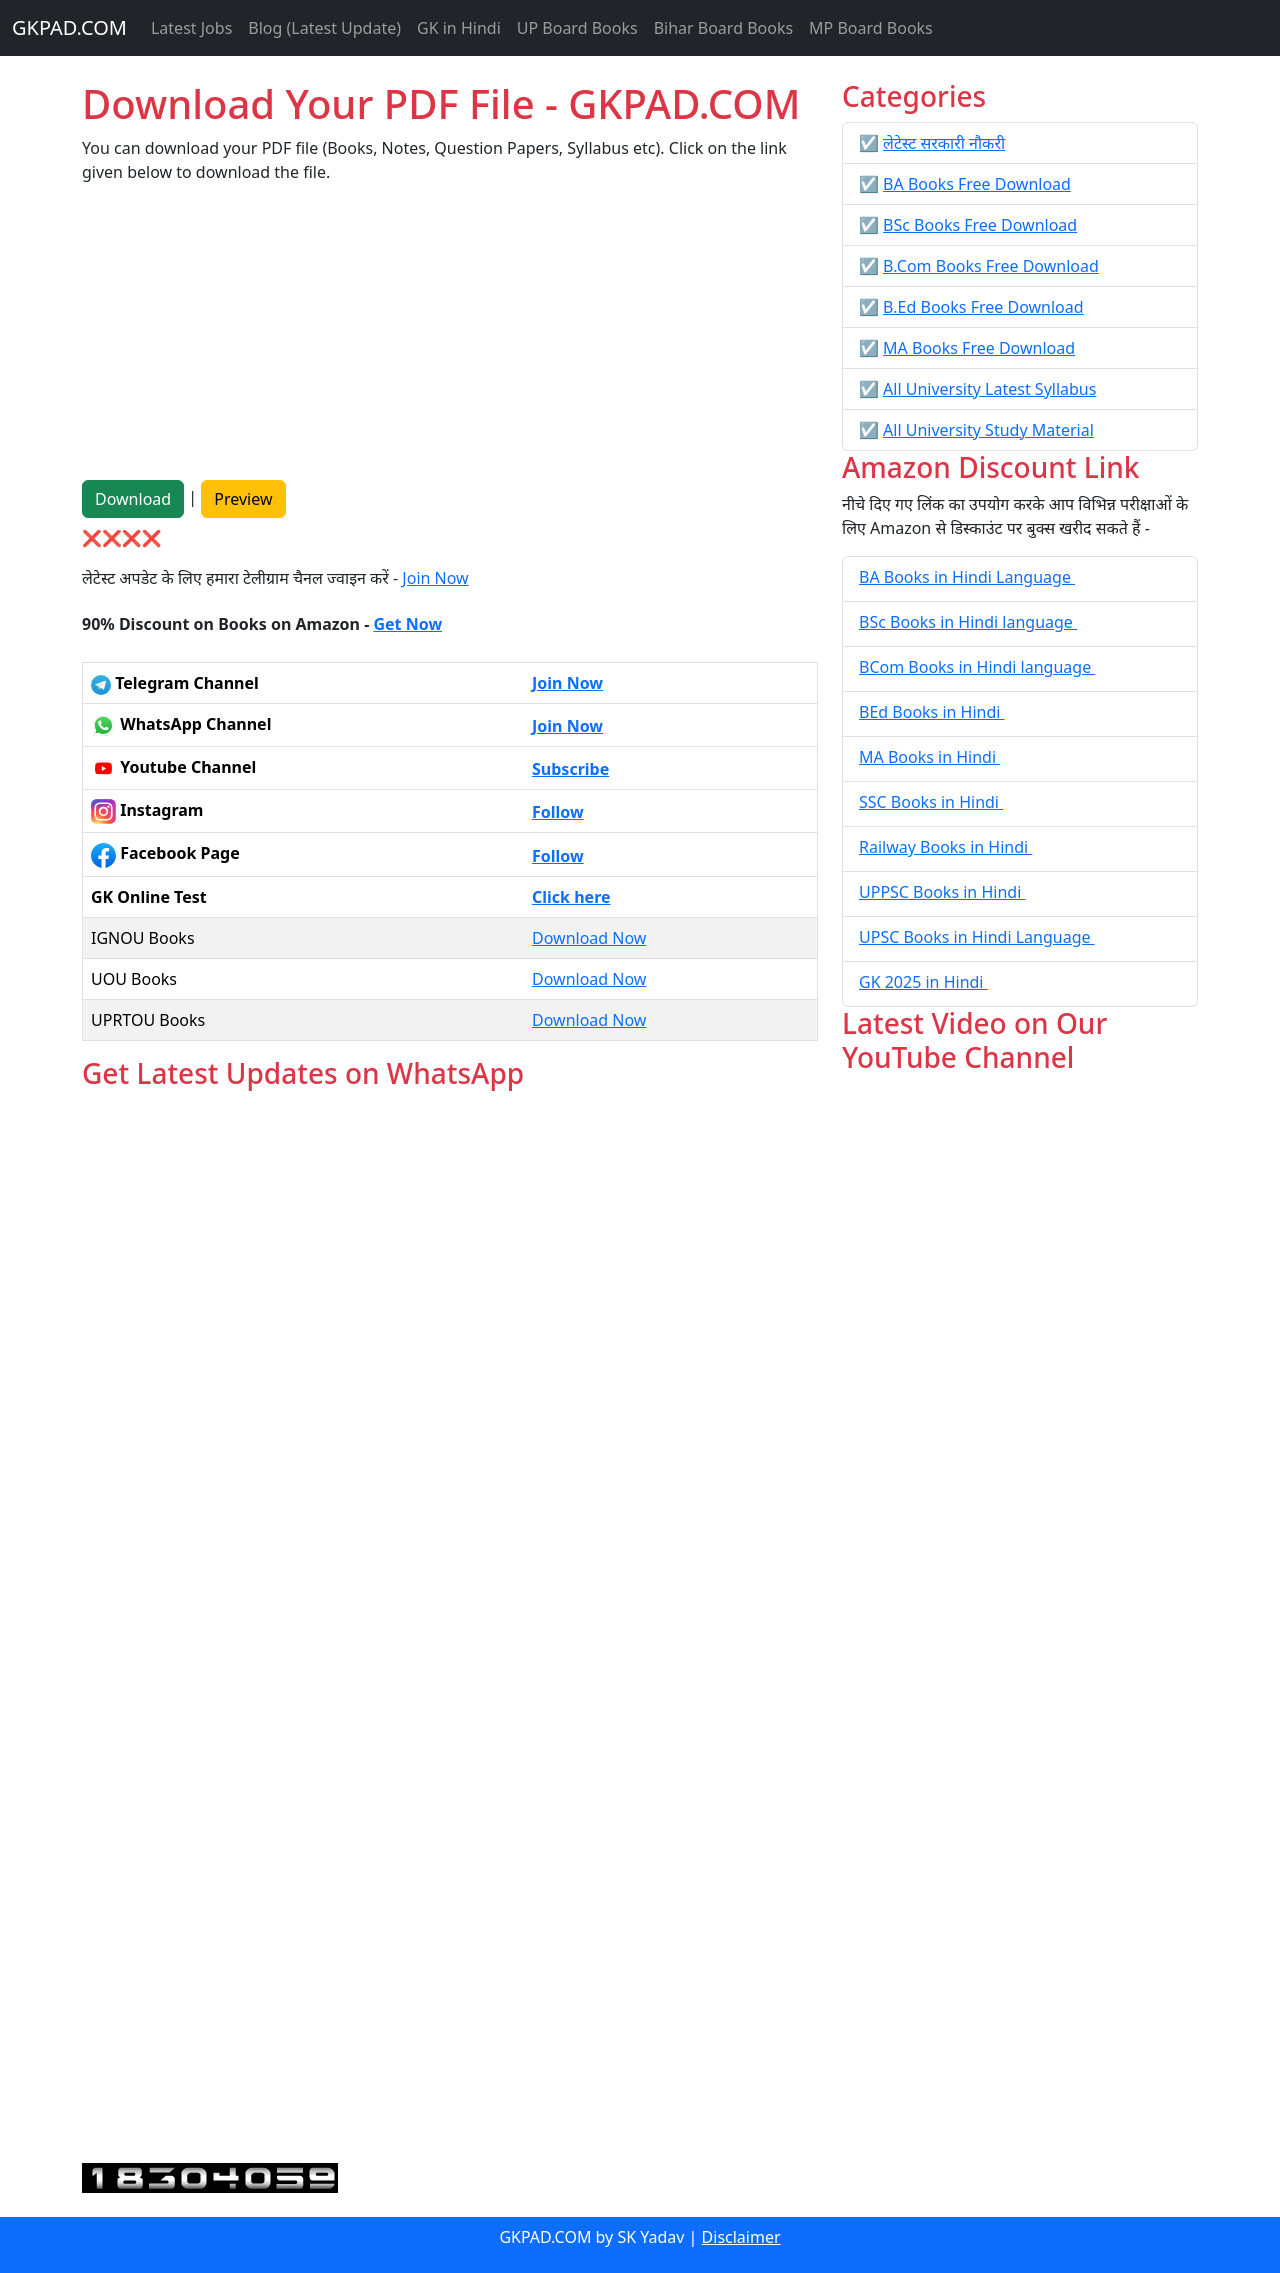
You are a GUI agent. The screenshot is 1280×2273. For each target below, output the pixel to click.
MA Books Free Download (979, 348)
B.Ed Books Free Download (983, 307)
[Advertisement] (450, 340)
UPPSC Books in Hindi (942, 892)
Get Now (407, 624)
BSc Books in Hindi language (968, 622)
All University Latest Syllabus (989, 389)
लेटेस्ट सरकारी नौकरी (944, 143)
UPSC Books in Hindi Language (977, 937)
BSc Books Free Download (980, 225)
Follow (558, 812)
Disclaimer (741, 2237)
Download (133, 499)
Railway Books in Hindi (945, 847)
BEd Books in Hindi (932, 712)
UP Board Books (577, 28)
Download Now (589, 938)
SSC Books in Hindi (931, 802)
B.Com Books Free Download (991, 266)
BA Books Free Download (977, 184)
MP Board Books (871, 28)
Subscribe (570, 769)
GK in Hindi (459, 28)
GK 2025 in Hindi (923, 982)
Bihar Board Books (723, 28)
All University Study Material (988, 430)
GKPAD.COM (69, 27)
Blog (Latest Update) (324, 28)
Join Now (435, 578)
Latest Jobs (191, 28)
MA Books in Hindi (929, 757)
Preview (243, 499)
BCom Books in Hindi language (977, 667)
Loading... (450, 1627)
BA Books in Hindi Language (967, 577)
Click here (571, 897)
